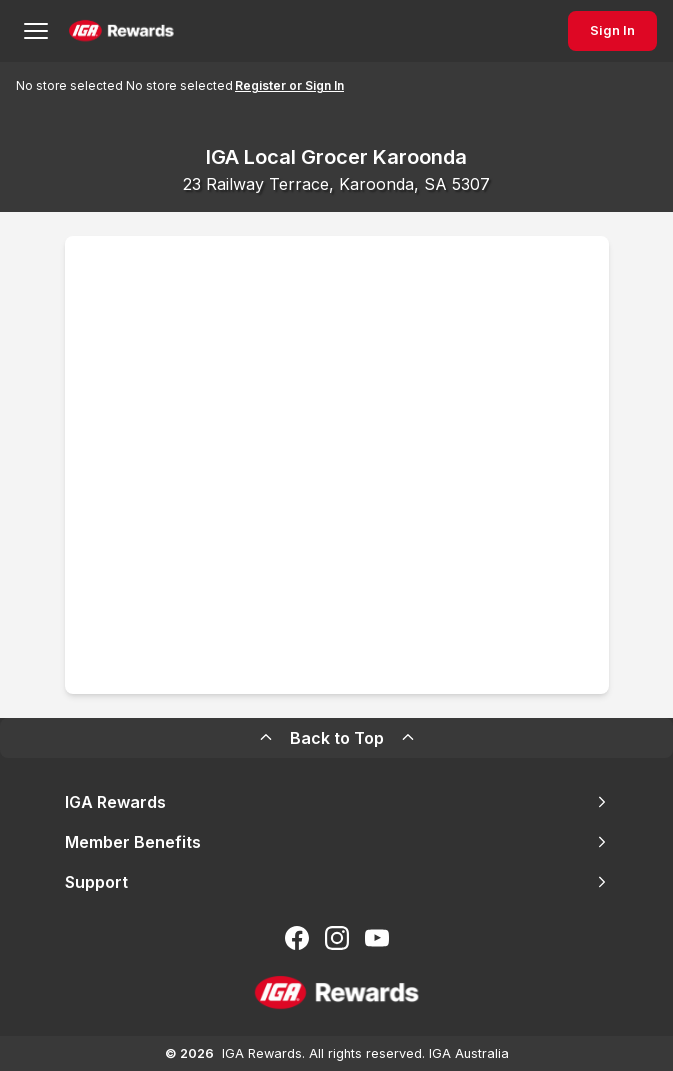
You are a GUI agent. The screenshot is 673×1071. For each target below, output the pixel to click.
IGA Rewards (337, 802)
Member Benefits (337, 842)
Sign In (612, 30)
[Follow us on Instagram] (337, 938)
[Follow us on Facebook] (297, 938)
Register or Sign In (289, 85)
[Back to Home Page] (121, 31)
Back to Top (337, 738)
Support (337, 882)
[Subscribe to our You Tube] (377, 938)
